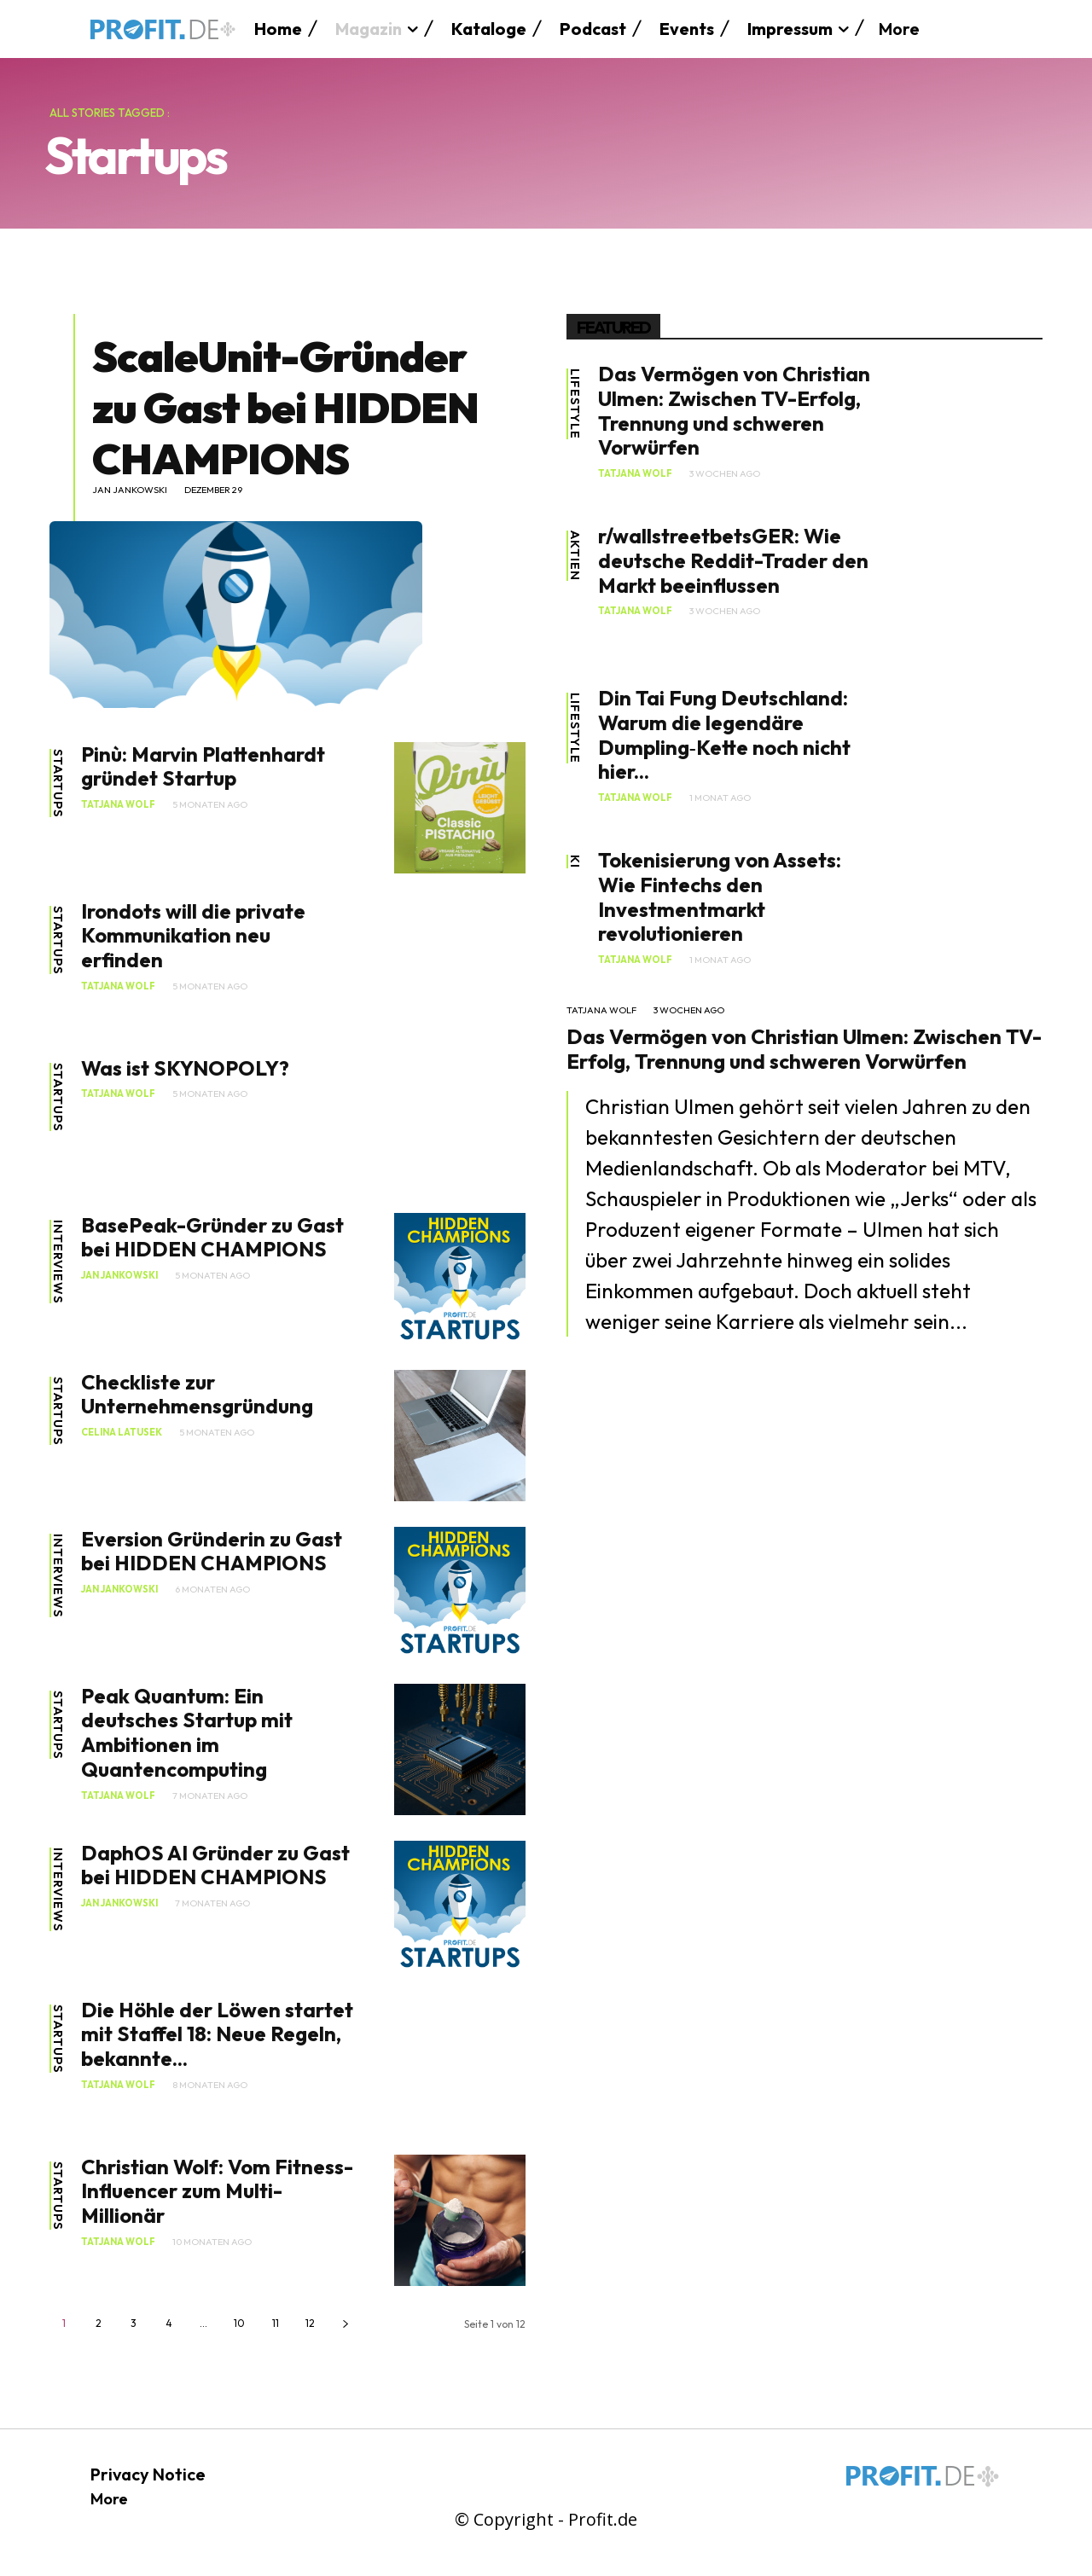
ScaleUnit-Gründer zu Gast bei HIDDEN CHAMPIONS (285, 407)
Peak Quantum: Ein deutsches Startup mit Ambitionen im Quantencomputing (187, 1732)
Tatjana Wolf (118, 804)
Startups (57, 786)
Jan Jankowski (129, 490)
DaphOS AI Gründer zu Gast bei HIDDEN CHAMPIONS (215, 1865)
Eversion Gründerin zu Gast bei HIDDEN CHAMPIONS (211, 1551)
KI (574, 861)
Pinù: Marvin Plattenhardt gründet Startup (203, 766)
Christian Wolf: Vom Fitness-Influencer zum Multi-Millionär (217, 2191)
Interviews (57, 1263)
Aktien (574, 557)
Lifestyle (574, 405)
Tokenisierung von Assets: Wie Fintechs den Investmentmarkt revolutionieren (719, 896)
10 (239, 2323)
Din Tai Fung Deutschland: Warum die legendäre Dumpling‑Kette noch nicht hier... (724, 734)
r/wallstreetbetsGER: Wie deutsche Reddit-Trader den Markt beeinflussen (733, 560)
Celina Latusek (121, 1432)
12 (310, 2323)
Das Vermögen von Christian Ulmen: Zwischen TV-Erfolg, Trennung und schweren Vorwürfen (734, 410)
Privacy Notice (148, 2474)
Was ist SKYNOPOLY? (185, 1068)
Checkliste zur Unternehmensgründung (197, 1394)
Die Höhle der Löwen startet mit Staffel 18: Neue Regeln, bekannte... (217, 2034)
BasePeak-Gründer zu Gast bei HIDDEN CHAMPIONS (212, 1237)
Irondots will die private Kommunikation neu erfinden (193, 935)
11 (275, 2323)
